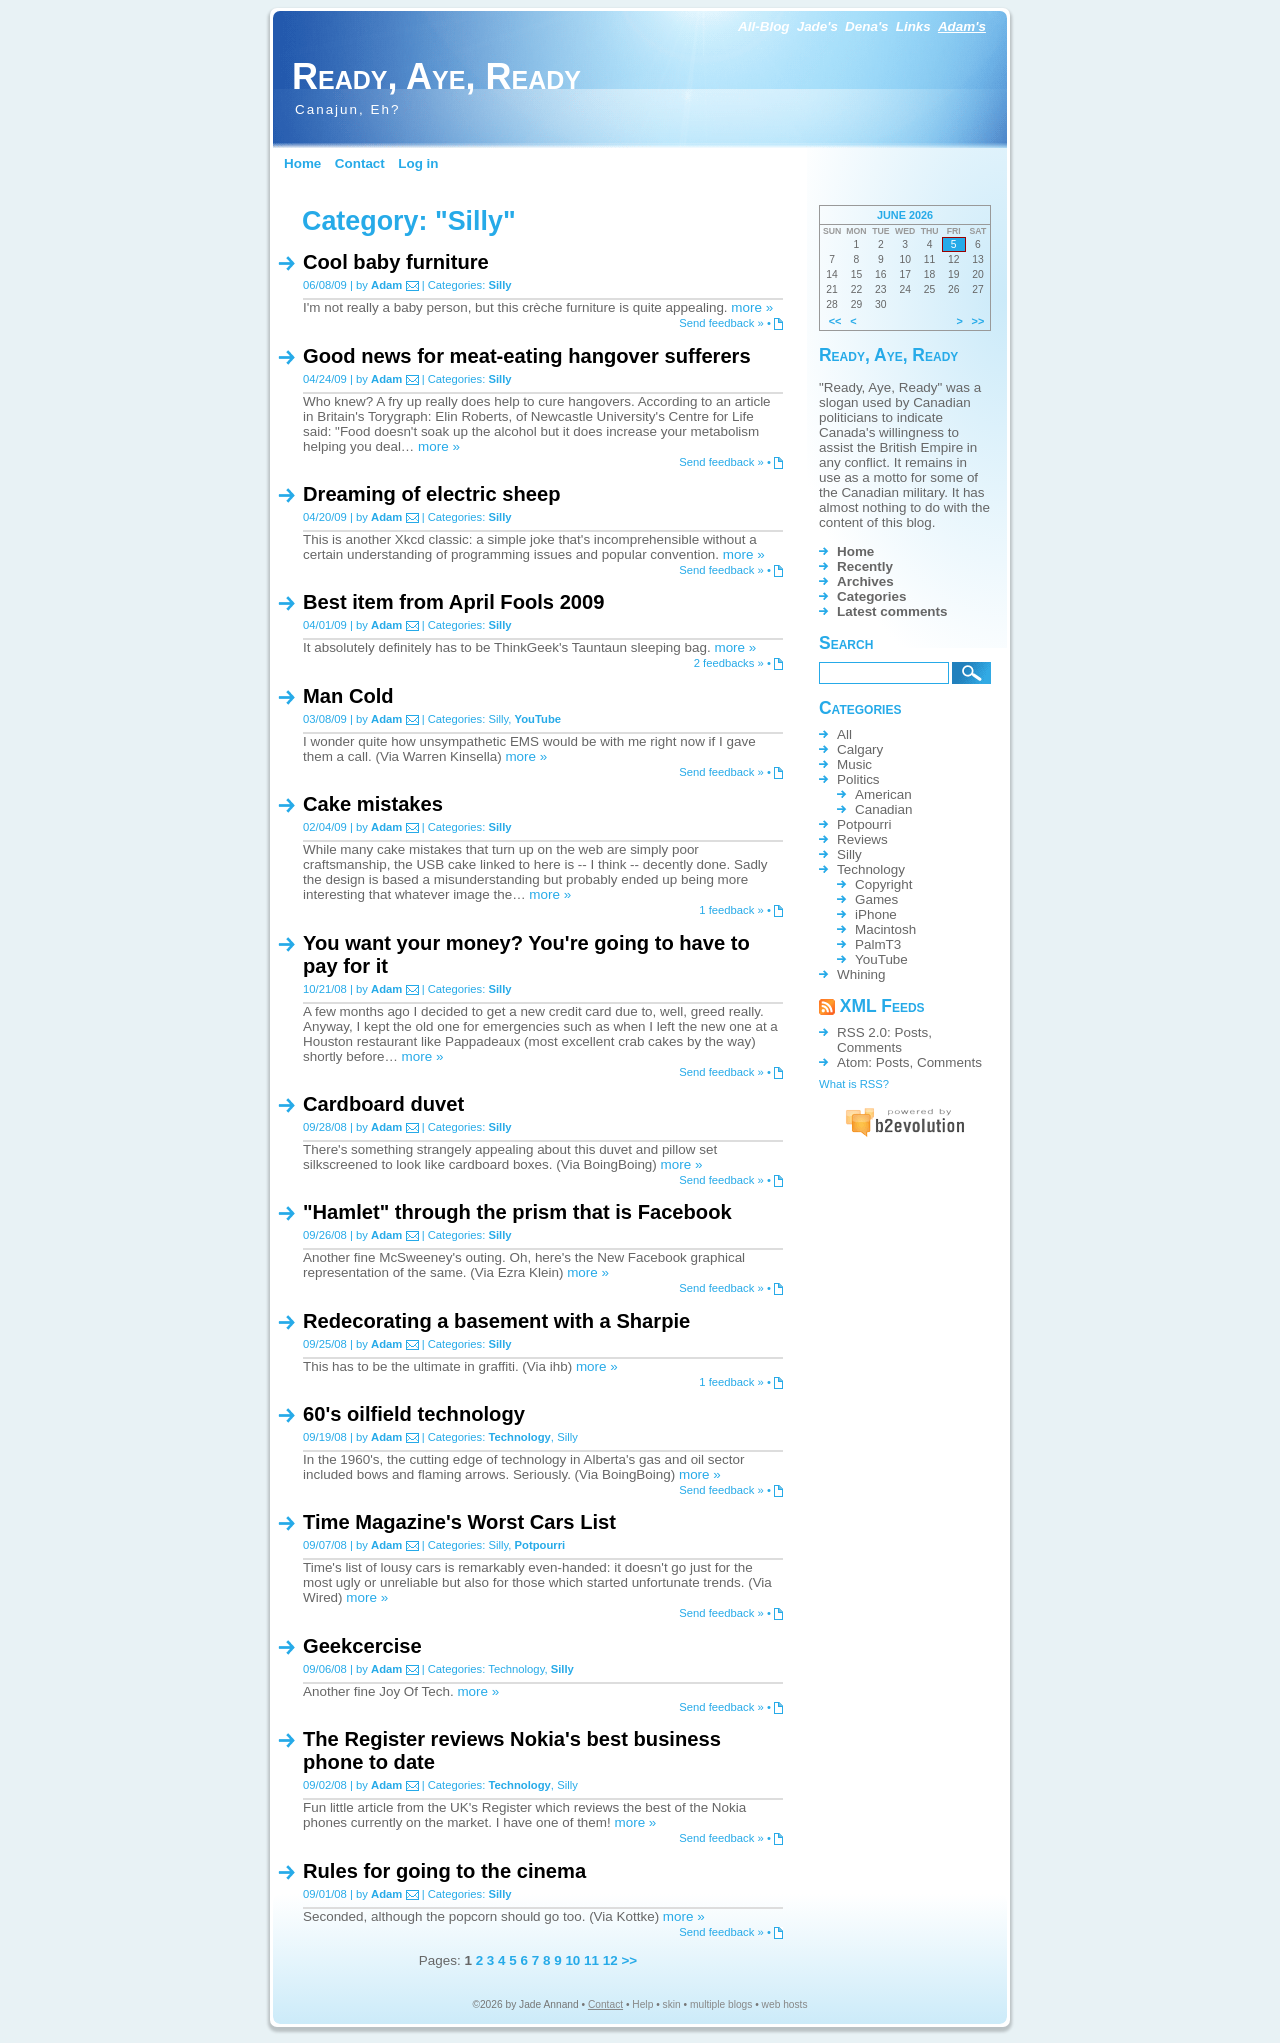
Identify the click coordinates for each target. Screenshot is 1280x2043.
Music (854, 764)
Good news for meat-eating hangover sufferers (527, 356)
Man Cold (348, 696)
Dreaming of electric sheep (431, 494)
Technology (519, 1437)
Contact (360, 163)
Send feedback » (721, 323)
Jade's (817, 26)
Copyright (884, 884)
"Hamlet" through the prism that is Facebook (517, 1212)
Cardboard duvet (383, 1104)
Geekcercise (362, 1646)
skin (672, 2004)
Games (876, 899)
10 (572, 1960)
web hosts (785, 2004)
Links (913, 26)
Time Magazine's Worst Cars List (459, 1522)
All (844, 734)
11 (591, 1960)
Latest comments (892, 611)
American (883, 794)
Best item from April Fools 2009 (453, 602)
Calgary (860, 749)
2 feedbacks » (729, 663)
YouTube (538, 719)
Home (302, 163)
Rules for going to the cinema (444, 1871)
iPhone (876, 914)
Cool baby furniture (396, 262)
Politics (858, 779)
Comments (869, 1047)
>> (629, 1960)
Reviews (862, 839)
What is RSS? (854, 1084)
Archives (865, 581)
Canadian (884, 809)
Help (642, 2004)
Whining (861, 974)
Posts (912, 1032)
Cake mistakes (373, 804)
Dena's (867, 26)
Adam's (962, 26)
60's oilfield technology (414, 1414)
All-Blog (764, 26)
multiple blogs (721, 2004)
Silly (499, 285)
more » (752, 307)
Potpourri (540, 1545)
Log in (418, 163)
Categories (871, 596)
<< (835, 321)
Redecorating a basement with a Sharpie (496, 1321)
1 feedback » (731, 910)
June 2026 (905, 215)
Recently (865, 566)
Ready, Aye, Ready (436, 76)
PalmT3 (878, 944)
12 (610, 1960)
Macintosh (885, 929)
